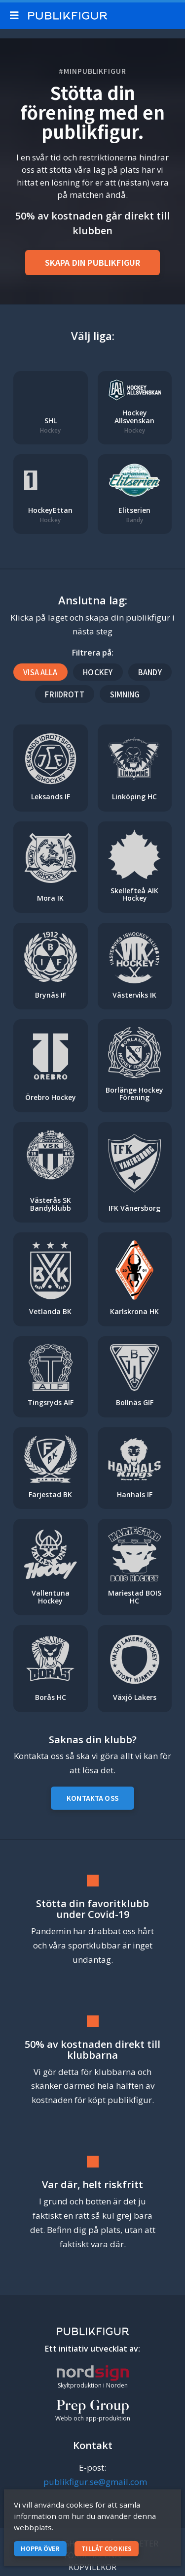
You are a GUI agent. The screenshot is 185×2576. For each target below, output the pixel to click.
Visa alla (40, 672)
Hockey (97, 672)
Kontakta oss (92, 1798)
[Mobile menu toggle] (16, 16)
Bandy (150, 672)
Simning (125, 694)
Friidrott (64, 694)
